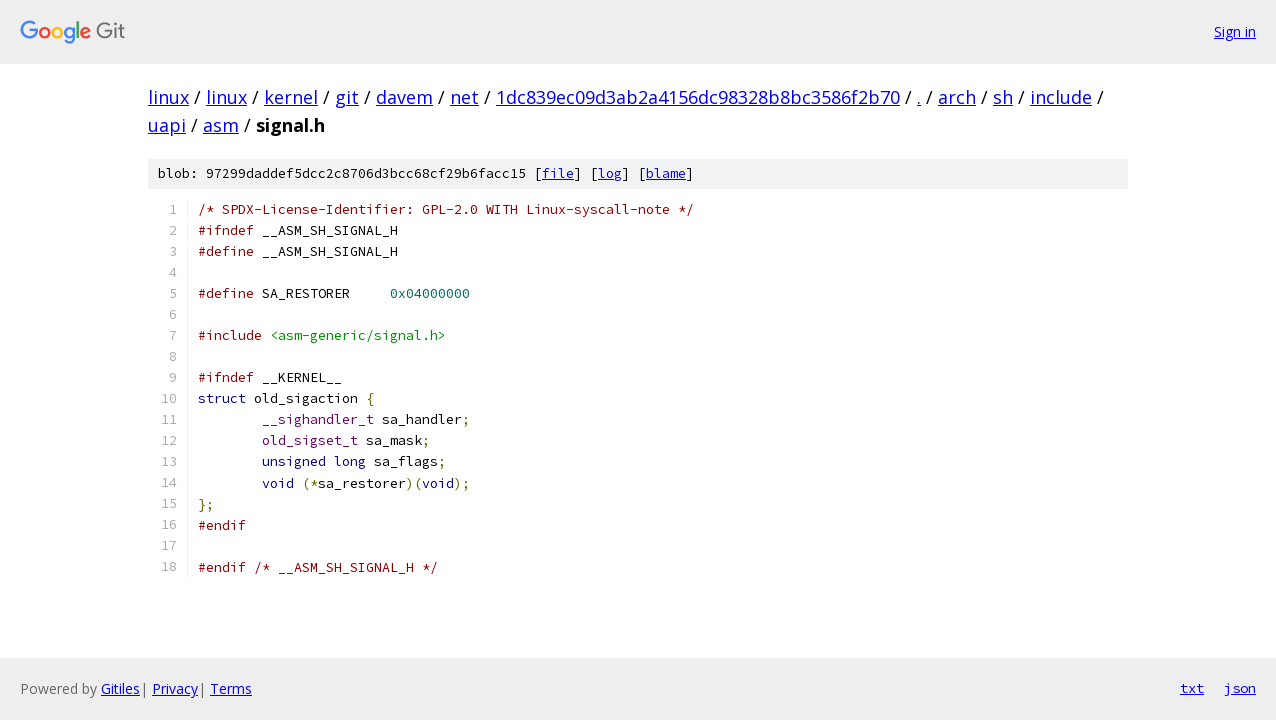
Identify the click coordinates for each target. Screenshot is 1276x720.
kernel (291, 97)
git (347, 97)
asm (221, 125)
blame (666, 173)
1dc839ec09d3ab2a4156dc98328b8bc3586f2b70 (698, 97)
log (610, 173)
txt (1192, 688)
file (558, 173)
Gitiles (120, 688)
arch (957, 97)
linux (168, 97)
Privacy (175, 688)
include (1061, 97)
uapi (167, 125)
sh (1003, 97)
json (1240, 688)
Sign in (1235, 31)
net (464, 97)
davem (404, 97)
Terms (231, 688)
